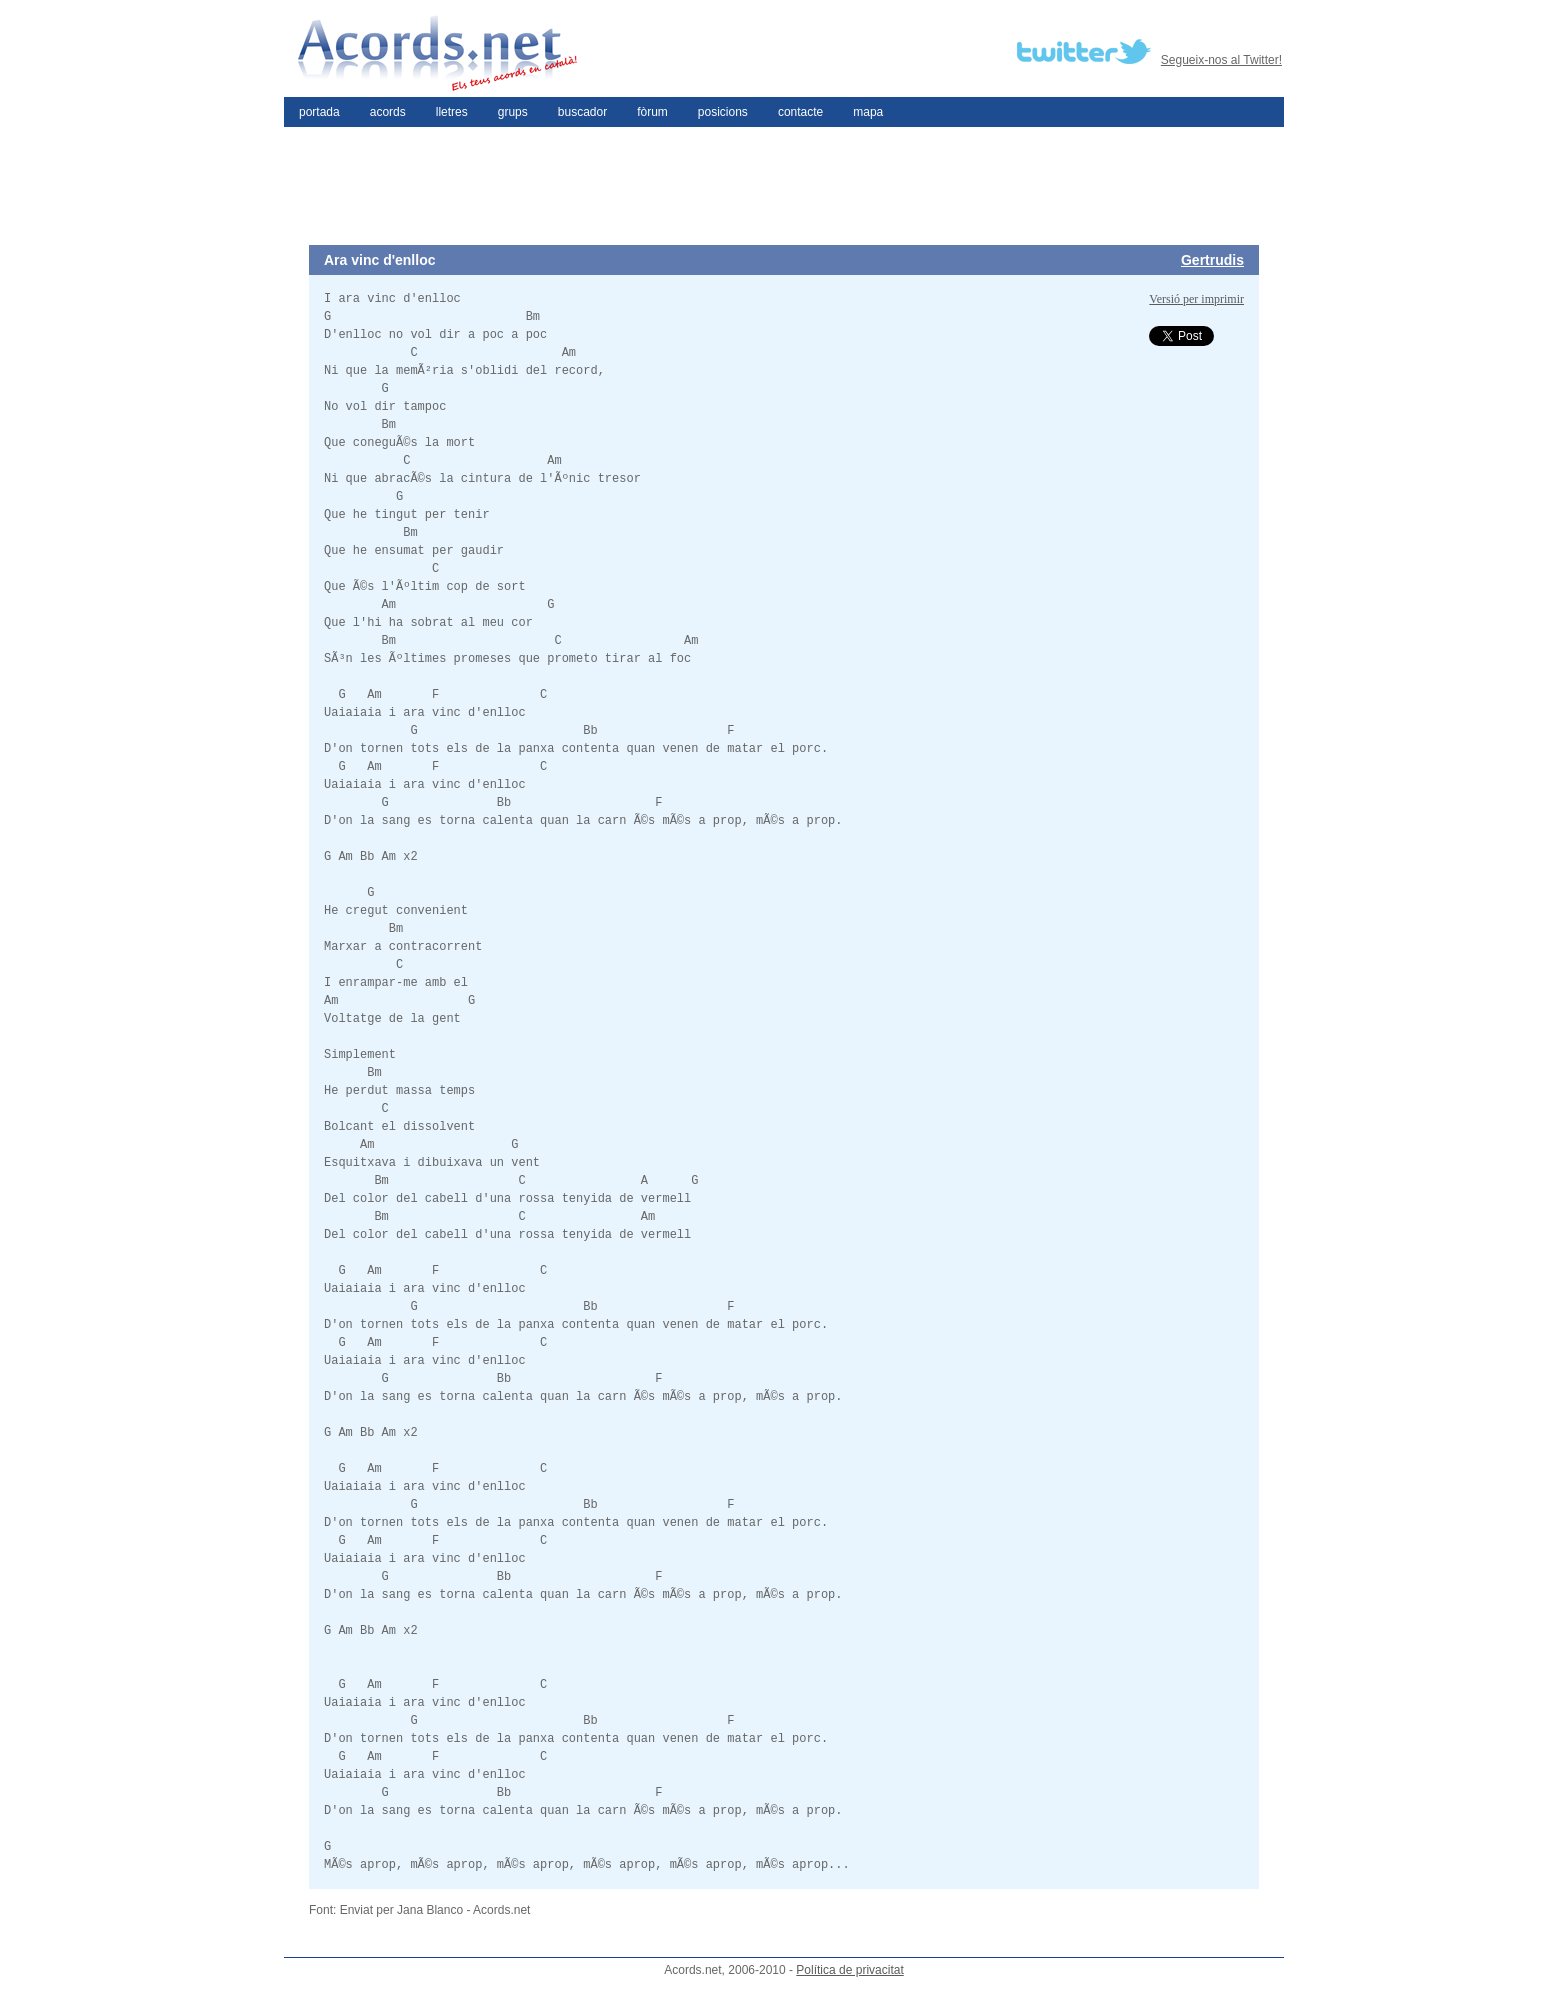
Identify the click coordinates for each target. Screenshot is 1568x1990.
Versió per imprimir (1196, 299)
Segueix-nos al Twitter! (1221, 60)
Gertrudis (1212, 260)
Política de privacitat (849, 1970)
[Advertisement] (784, 186)
